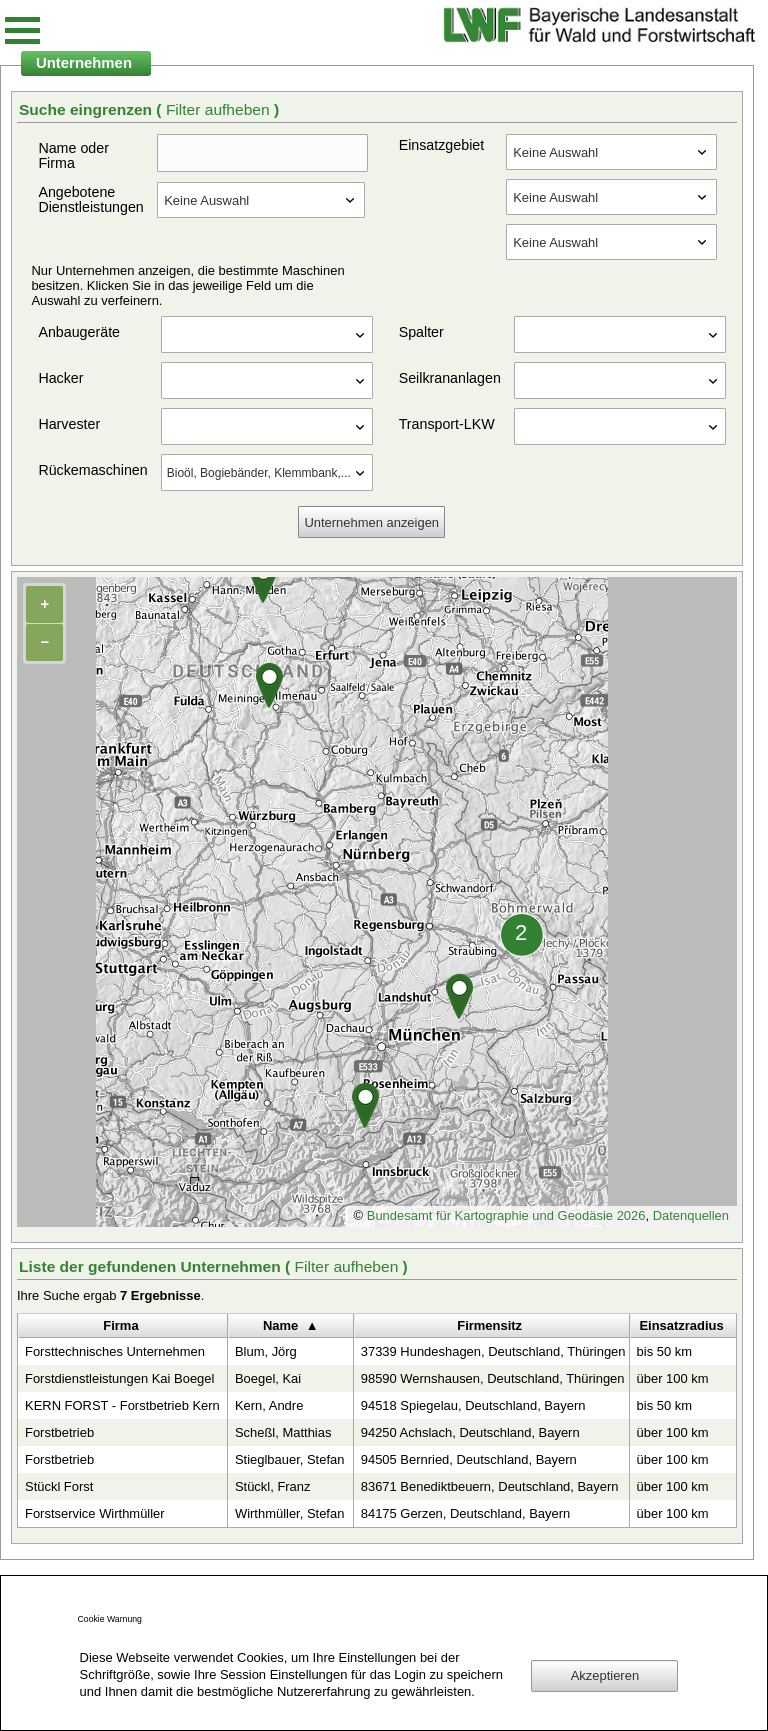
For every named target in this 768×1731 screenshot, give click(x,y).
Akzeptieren (605, 1675)
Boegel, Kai (268, 1378)
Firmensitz (489, 1325)
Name (280, 1325)
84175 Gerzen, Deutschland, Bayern (466, 1513)
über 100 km (673, 1378)
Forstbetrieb (59, 1432)
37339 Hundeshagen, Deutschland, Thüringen (493, 1351)
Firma (120, 1325)
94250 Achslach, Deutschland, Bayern (470, 1432)
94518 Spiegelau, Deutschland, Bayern (473, 1405)
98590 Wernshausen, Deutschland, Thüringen (493, 1378)
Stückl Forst (59, 1486)
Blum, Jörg (266, 1351)
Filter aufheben (220, 109)
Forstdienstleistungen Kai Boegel (119, 1378)
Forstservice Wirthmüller (95, 1513)
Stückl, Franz (273, 1486)
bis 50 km (664, 1351)
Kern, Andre (269, 1405)
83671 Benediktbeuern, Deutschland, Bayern (490, 1486)
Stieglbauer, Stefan (289, 1459)
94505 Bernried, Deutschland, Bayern (469, 1459)
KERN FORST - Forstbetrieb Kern (122, 1405)
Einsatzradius (681, 1325)
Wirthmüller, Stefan (289, 1513)
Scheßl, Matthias (283, 1432)
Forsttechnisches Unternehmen (115, 1351)
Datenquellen (691, 1215)
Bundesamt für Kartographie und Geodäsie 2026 (506, 1215)
